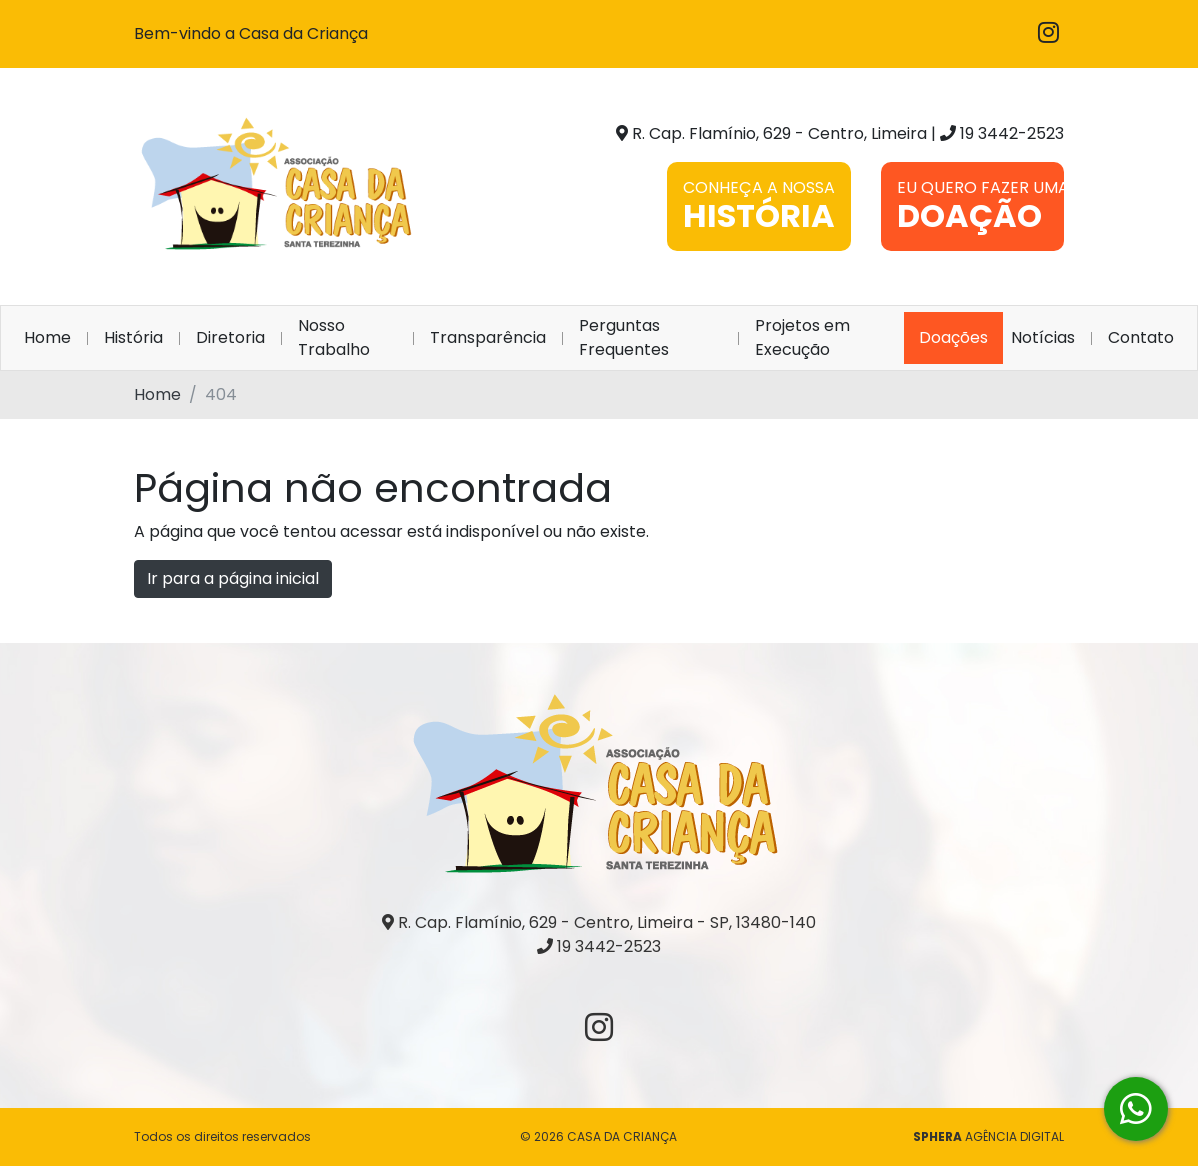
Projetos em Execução (802, 337)
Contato (1141, 337)
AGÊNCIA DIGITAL (988, 1136)
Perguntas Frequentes (624, 337)
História (133, 337)
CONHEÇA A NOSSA (759, 207)
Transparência (488, 337)
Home (51, 337)
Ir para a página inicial (233, 578)
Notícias (1043, 337)
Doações (953, 337)
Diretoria (230, 337)
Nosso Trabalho (334, 337)
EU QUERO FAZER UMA (980, 207)
